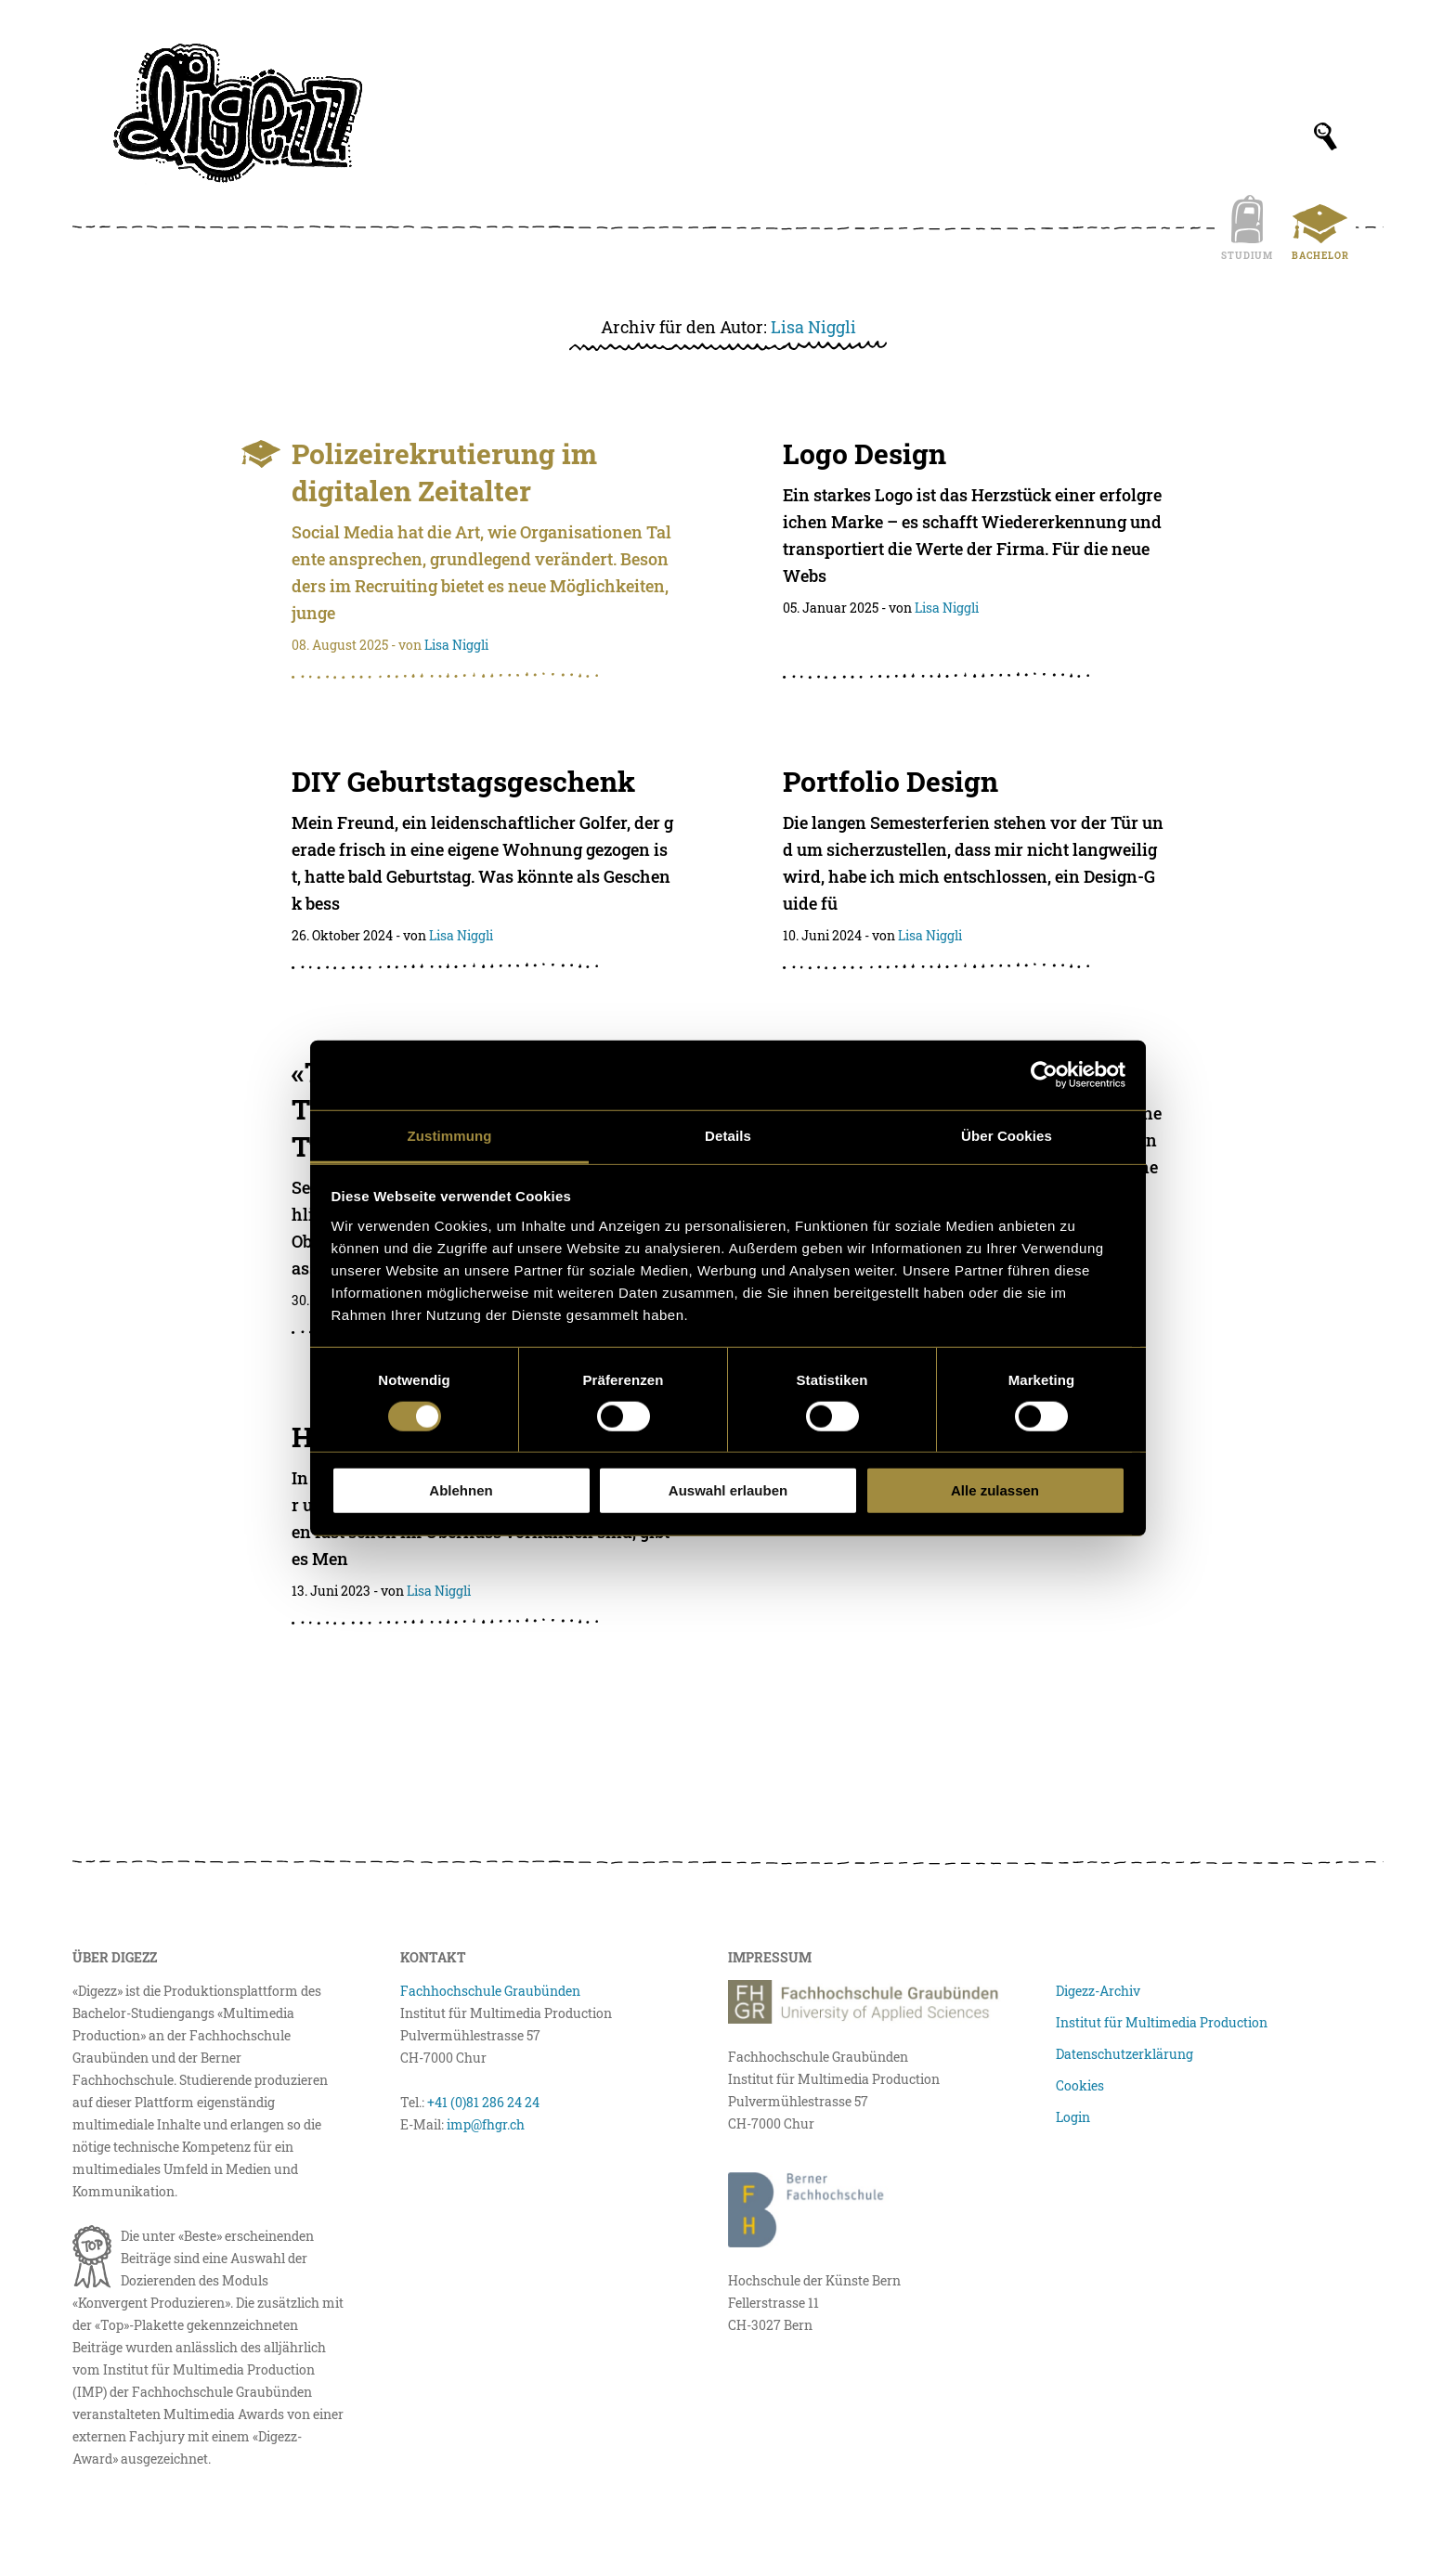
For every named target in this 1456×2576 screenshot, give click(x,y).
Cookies (1080, 2085)
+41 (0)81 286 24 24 (483, 2102)
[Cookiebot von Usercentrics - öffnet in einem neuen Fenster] (1044, 1075)
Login (1073, 2117)
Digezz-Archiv (1098, 1991)
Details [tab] (728, 1135)
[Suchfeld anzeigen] (1325, 136)
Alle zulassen (995, 1490)
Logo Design (864, 453)
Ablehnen (460, 1490)
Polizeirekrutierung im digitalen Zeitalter (444, 472)
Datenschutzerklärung (1124, 2054)
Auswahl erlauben (728, 1490)
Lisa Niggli (813, 327)
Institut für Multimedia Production (1162, 2022)
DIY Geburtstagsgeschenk (463, 781)
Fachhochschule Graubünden (490, 1991)
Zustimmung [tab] (450, 1135)
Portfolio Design (890, 781)
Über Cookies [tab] (1006, 1135)
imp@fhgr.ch (486, 2124)
